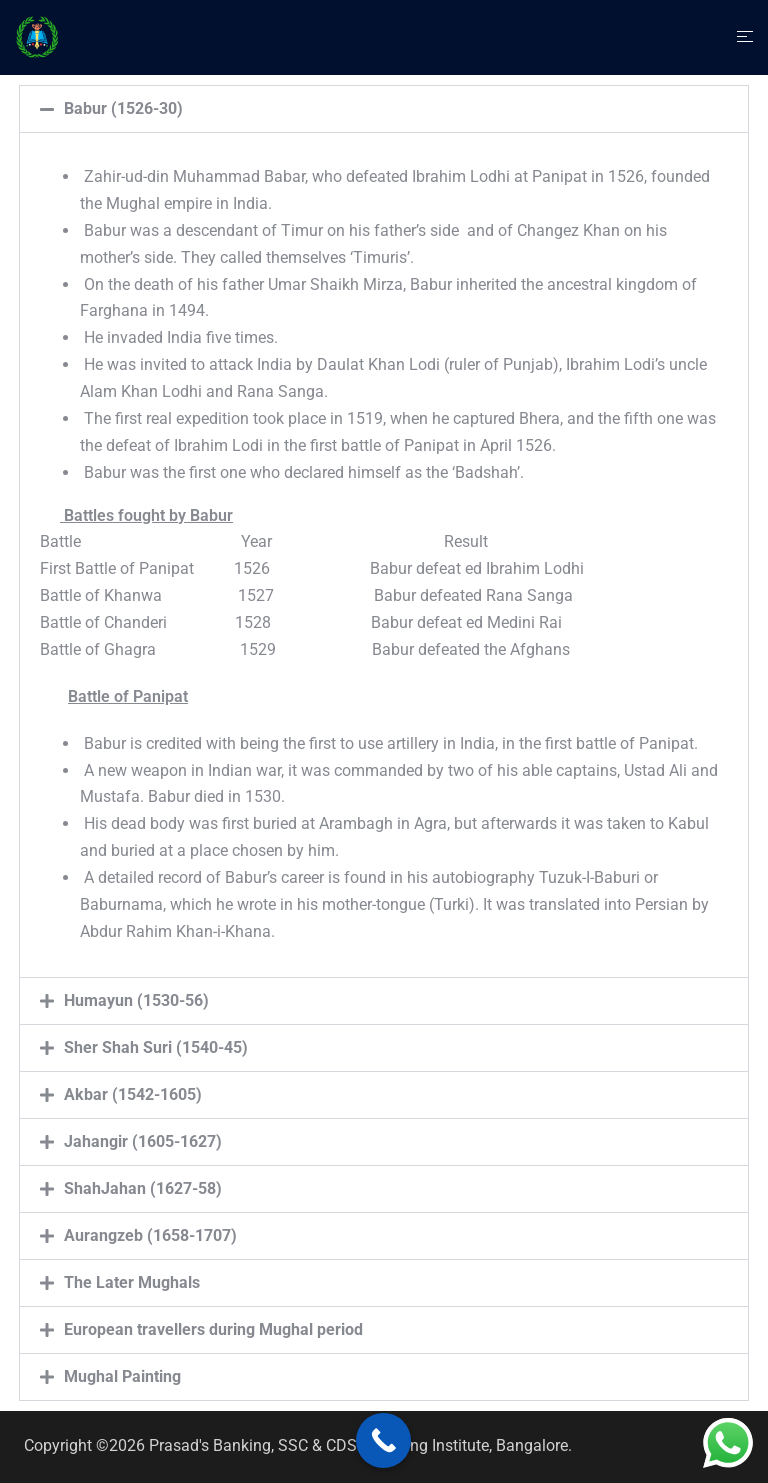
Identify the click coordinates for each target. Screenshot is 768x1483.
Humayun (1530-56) (136, 1000)
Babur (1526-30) (123, 108)
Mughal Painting (122, 1376)
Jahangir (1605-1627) (143, 1141)
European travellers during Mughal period (213, 1329)
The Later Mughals (132, 1282)
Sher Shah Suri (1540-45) (156, 1047)
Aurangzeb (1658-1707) (150, 1235)
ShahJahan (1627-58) (143, 1188)
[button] (384, 109)
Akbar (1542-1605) (133, 1094)
